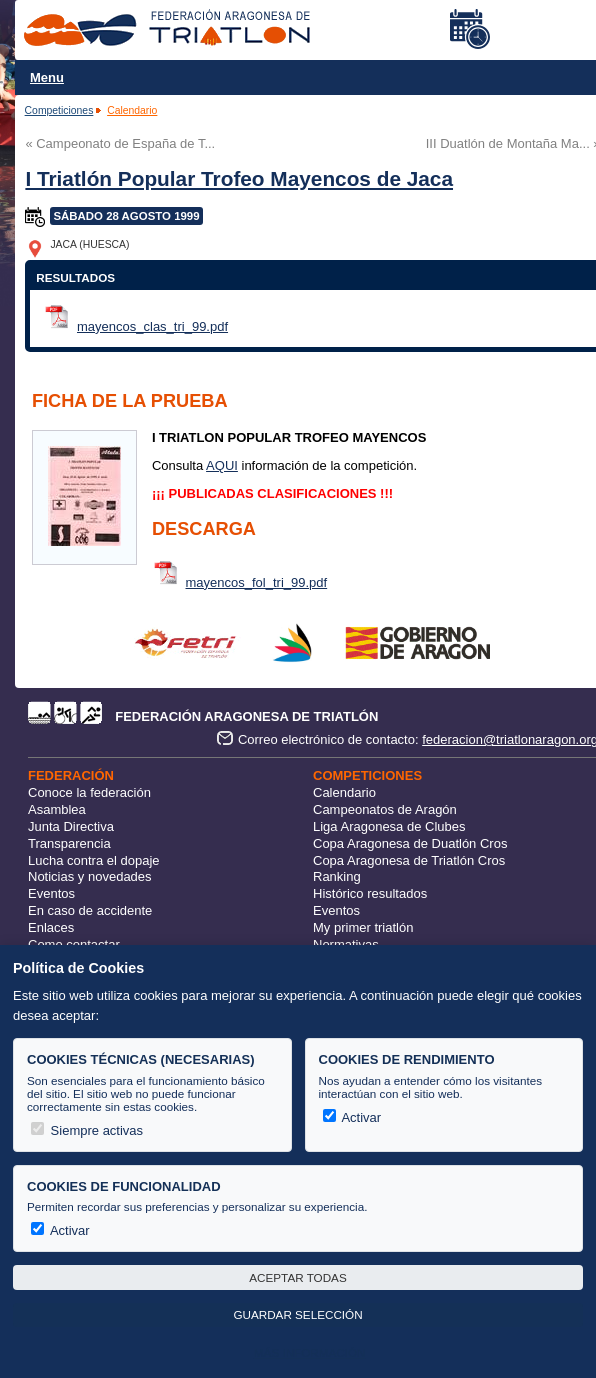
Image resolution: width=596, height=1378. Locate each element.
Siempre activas (87, 1130)
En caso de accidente (90, 910)
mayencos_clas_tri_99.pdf (152, 326)
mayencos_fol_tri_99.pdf (257, 582)
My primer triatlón (363, 927)
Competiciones (59, 110)
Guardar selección (297, 1314)
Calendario (132, 110)
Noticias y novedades (90, 876)
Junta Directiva (71, 826)
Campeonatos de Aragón (385, 809)
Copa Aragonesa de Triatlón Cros (409, 860)
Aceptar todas (297, 1277)
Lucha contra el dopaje (94, 860)
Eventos (51, 893)
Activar (352, 1117)
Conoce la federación (89, 792)
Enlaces (51, 927)
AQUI (222, 465)
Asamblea (57, 809)
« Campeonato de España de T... (120, 143)
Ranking (337, 876)
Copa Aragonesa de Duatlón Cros (410, 843)
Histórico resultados (370, 893)
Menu (47, 77)
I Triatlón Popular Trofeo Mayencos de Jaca (239, 178)
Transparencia (69, 843)
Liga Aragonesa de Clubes (389, 826)
